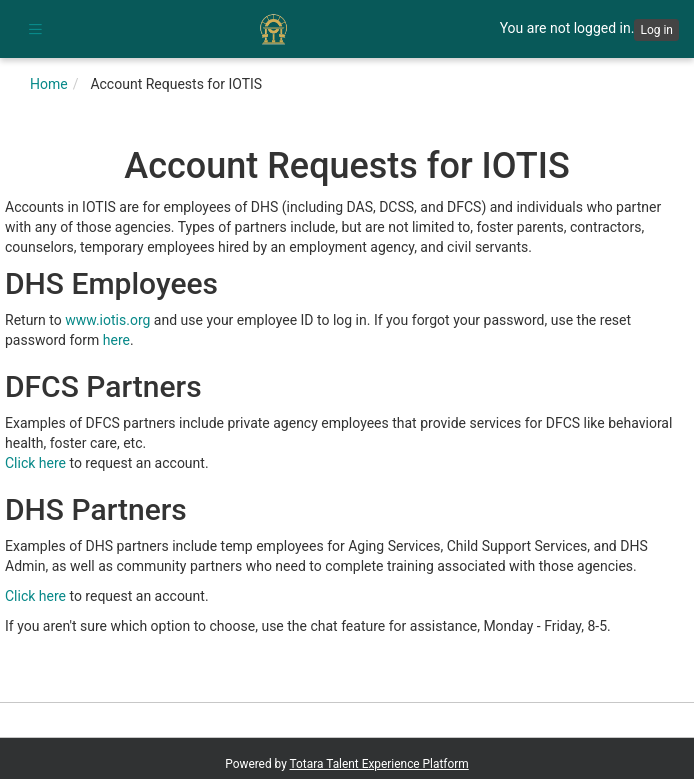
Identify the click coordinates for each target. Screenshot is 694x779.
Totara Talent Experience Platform (379, 764)
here (116, 340)
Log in (656, 30)
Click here (35, 463)
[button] (35, 29)
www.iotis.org (107, 320)
